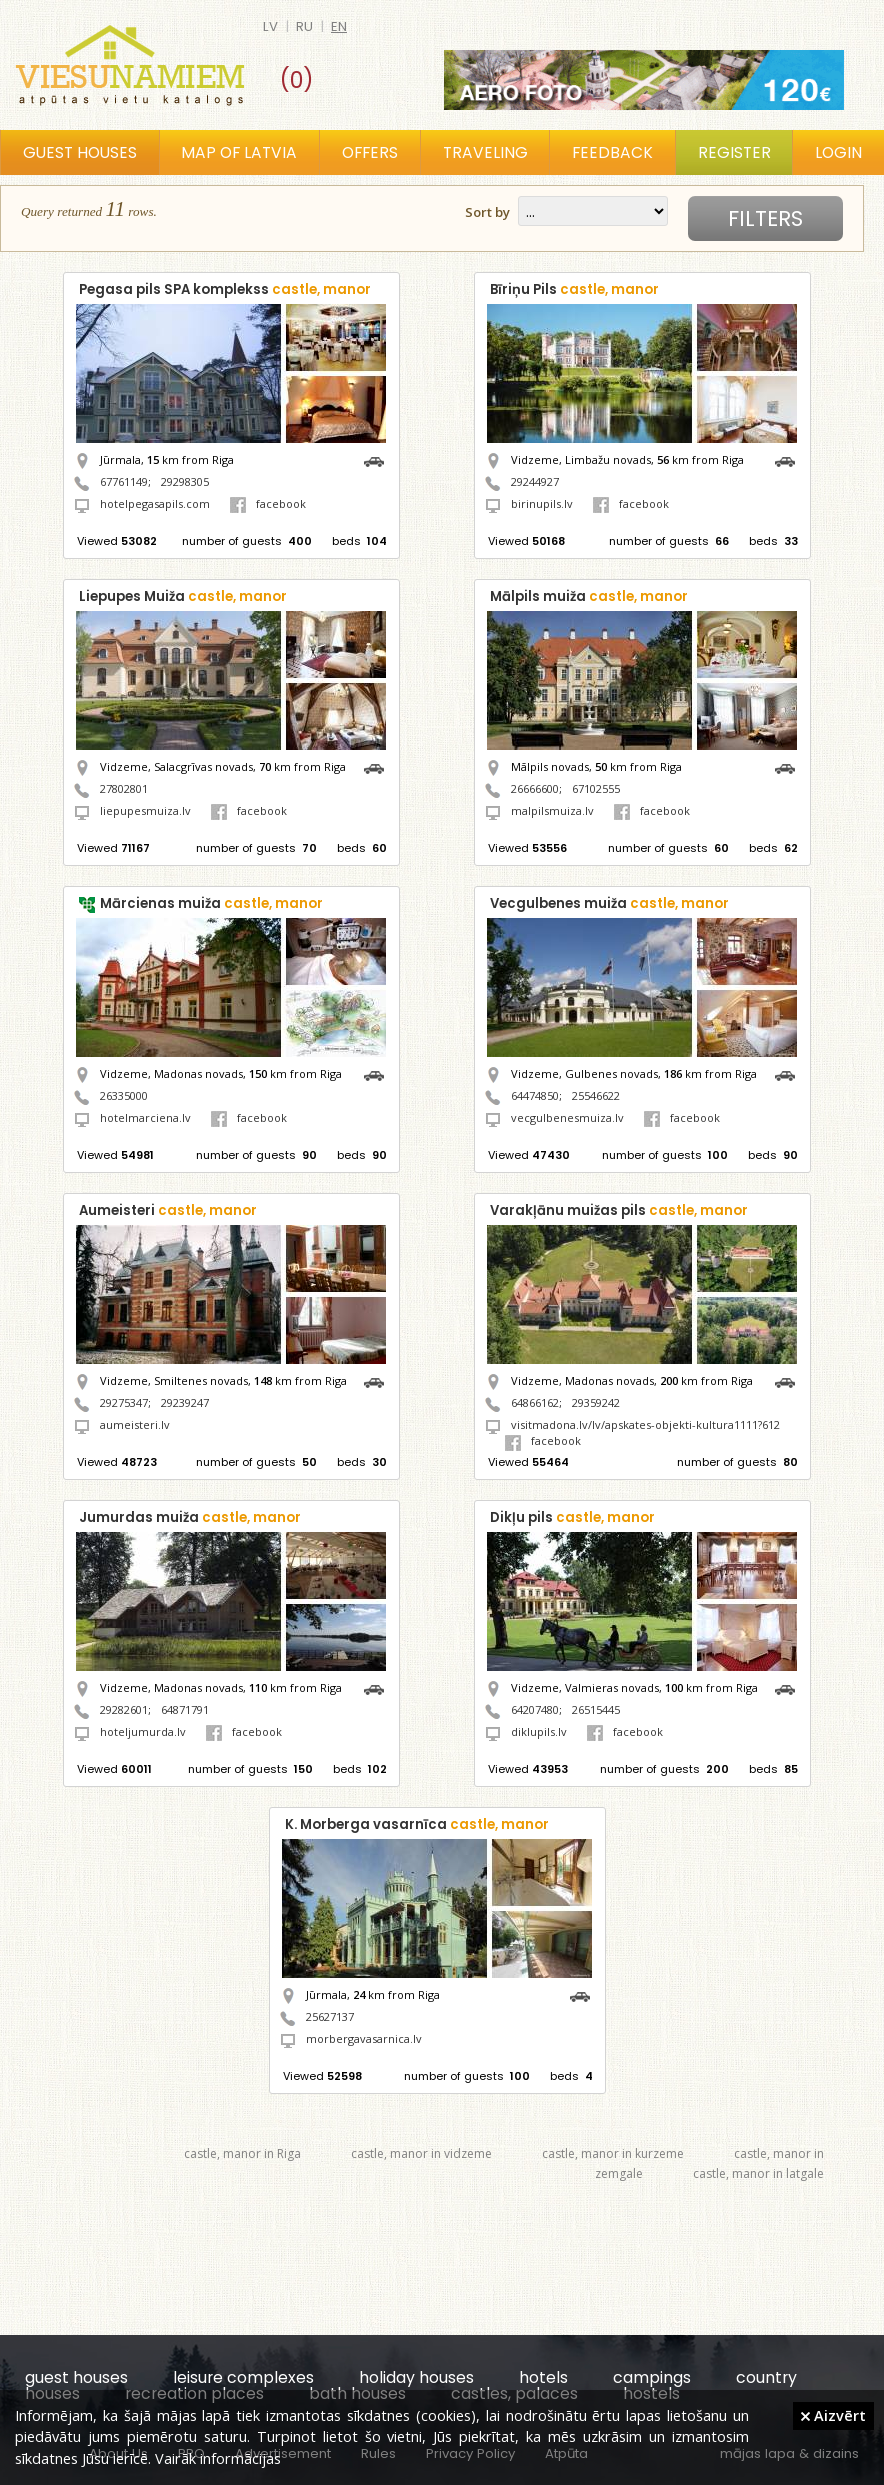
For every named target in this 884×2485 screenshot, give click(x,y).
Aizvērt (833, 2415)
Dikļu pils (572, 1517)
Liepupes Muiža (183, 596)
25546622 (596, 1095)
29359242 (596, 1402)
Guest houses (80, 152)
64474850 (535, 1095)
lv (270, 26)
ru (304, 26)
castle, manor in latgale (758, 2173)
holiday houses (416, 2377)
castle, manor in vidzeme (421, 2153)
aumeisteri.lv (135, 1424)
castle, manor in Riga (242, 2153)
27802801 (124, 788)
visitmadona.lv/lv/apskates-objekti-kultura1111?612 (645, 1424)
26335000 (124, 1095)
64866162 (535, 1402)
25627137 (330, 2016)
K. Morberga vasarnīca (417, 1824)
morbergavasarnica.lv (364, 2038)
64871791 (185, 1709)
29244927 (535, 481)
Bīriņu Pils (574, 289)
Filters (765, 218)
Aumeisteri (168, 1210)
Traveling (485, 152)
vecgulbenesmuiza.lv (567, 1117)
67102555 (596, 788)
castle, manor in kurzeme (613, 2153)
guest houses (76, 2377)
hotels (543, 2377)
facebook (268, 503)
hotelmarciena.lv (145, 1117)
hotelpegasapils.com (155, 503)
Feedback (612, 152)
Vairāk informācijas (218, 2458)
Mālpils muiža (589, 596)
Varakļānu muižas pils (619, 1210)
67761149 (124, 481)
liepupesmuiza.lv (145, 810)
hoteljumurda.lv (143, 1731)
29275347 (124, 1402)
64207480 (535, 1709)
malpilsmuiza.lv (552, 810)
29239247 (185, 1402)
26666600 (535, 788)
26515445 (596, 1709)
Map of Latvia (239, 152)
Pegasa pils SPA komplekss (225, 289)
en (339, 26)
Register (734, 152)
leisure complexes (243, 2377)
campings (652, 2377)
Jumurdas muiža (190, 1517)
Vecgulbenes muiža (609, 903)
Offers (370, 152)
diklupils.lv (539, 1731)
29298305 (185, 481)
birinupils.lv (542, 503)
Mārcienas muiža (211, 903)
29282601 (124, 1709)
